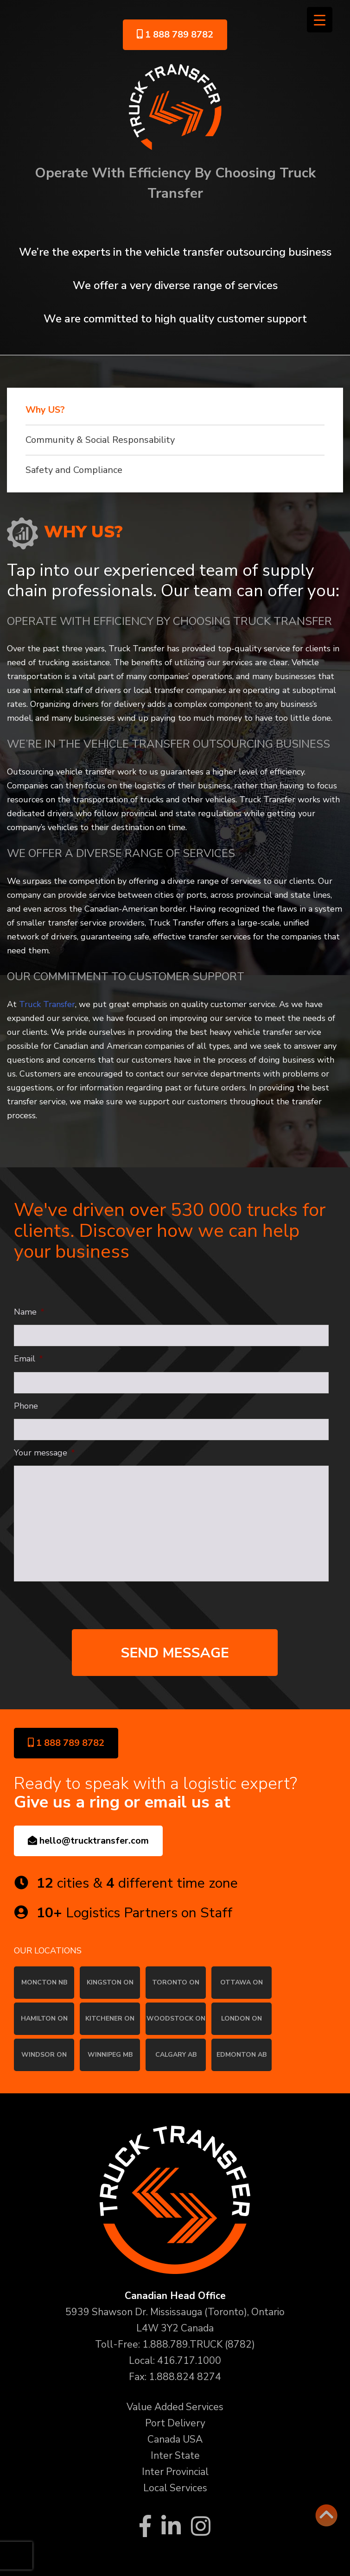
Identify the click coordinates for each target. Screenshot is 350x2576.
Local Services (175, 2488)
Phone (26, 1406)
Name (29, 1312)
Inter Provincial (175, 2471)
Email (28, 1359)
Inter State (175, 2455)
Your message (44, 1453)
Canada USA (175, 2439)
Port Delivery (175, 2423)
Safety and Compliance (73, 470)
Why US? (45, 409)
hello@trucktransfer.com (88, 1840)
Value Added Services (175, 2406)
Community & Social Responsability (100, 440)
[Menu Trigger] (319, 19)
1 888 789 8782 (175, 34)
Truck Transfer (47, 1004)
